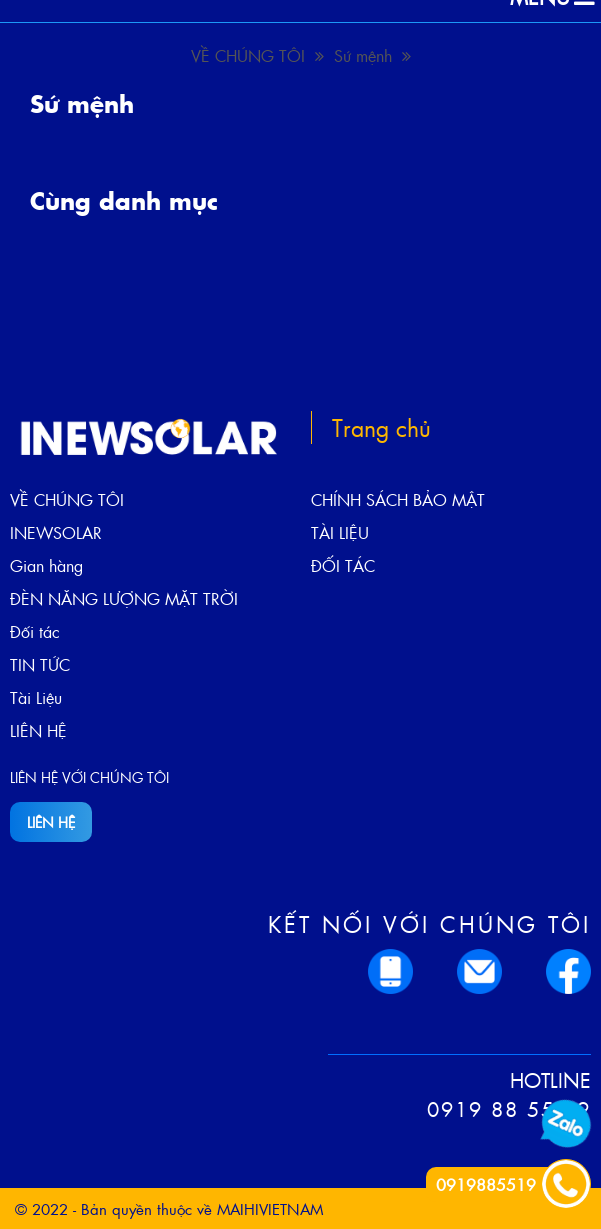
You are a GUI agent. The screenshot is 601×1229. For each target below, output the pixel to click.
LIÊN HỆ (38, 730)
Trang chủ (381, 427)
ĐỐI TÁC (343, 565)
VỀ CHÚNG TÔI (257, 55)
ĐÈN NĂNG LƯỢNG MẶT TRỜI (124, 598)
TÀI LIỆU (340, 532)
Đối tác (35, 631)
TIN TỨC (40, 664)
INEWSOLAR (56, 532)
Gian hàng (46, 565)
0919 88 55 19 (509, 1108)
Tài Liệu (36, 697)
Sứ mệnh (372, 55)
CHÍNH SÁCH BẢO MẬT (398, 499)
